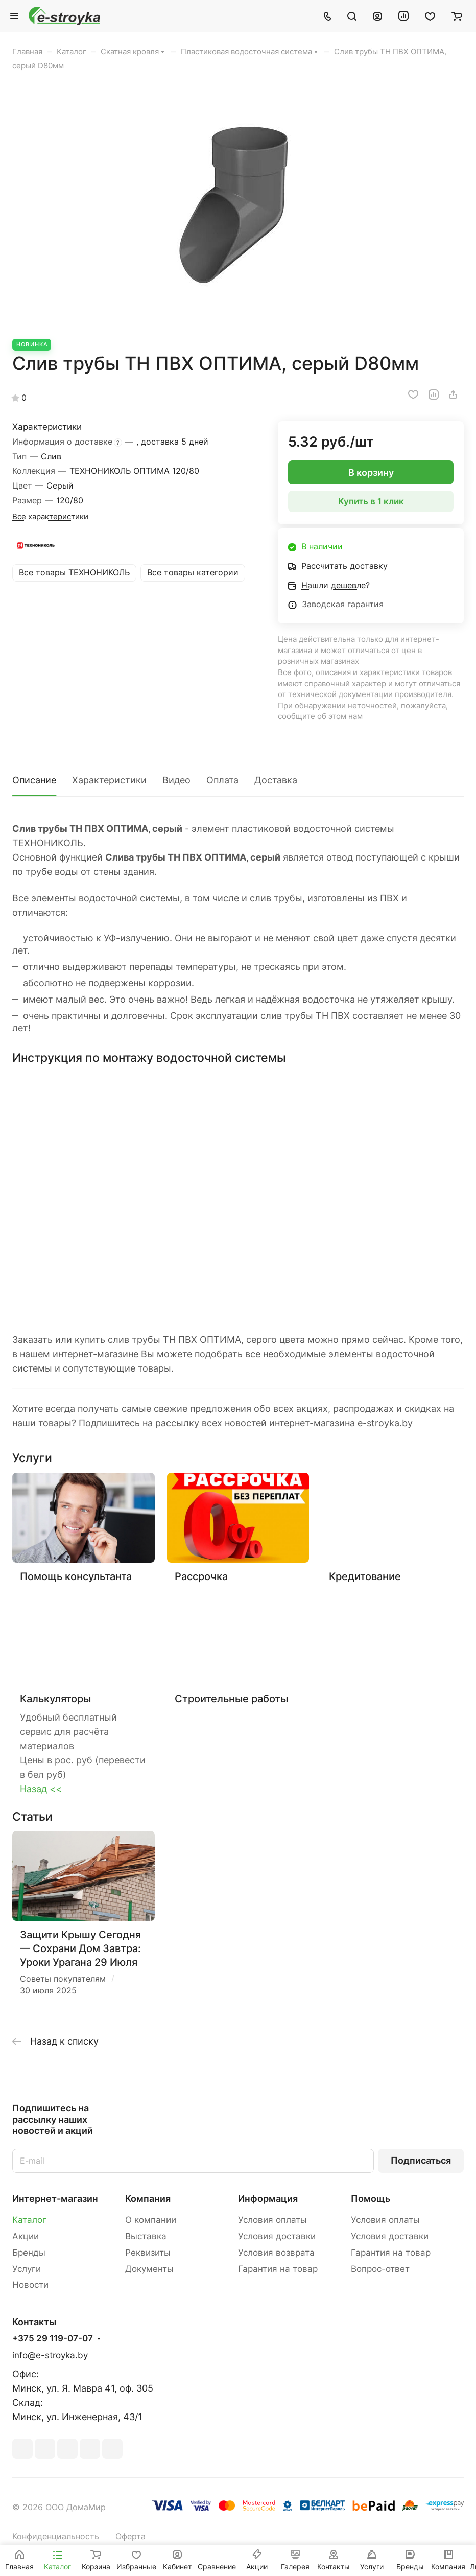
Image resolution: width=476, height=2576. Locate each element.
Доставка (275, 780)
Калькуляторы (55, 1698)
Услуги (26, 2269)
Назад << (41, 1788)
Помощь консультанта (76, 1576)
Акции (25, 2236)
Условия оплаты (272, 2220)
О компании (150, 2220)
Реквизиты (148, 2252)
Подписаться (421, 2160)
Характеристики (109, 780)
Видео (176, 780)
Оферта (130, 2536)
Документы (149, 2269)
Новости (30, 2285)
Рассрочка (201, 1576)
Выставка (145, 2236)
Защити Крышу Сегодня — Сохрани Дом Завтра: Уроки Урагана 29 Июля (80, 1948)
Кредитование (365, 1576)
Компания (148, 2198)
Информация (268, 2198)
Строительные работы (231, 1698)
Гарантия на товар (278, 2269)
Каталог (29, 2220)
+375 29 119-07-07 (52, 2338)
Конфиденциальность (55, 2536)
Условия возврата (276, 2252)
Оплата (222, 780)
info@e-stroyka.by (50, 2355)
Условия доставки (277, 2236)
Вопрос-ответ (380, 2269)
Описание (34, 780)
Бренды (28, 2252)
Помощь (370, 2198)
